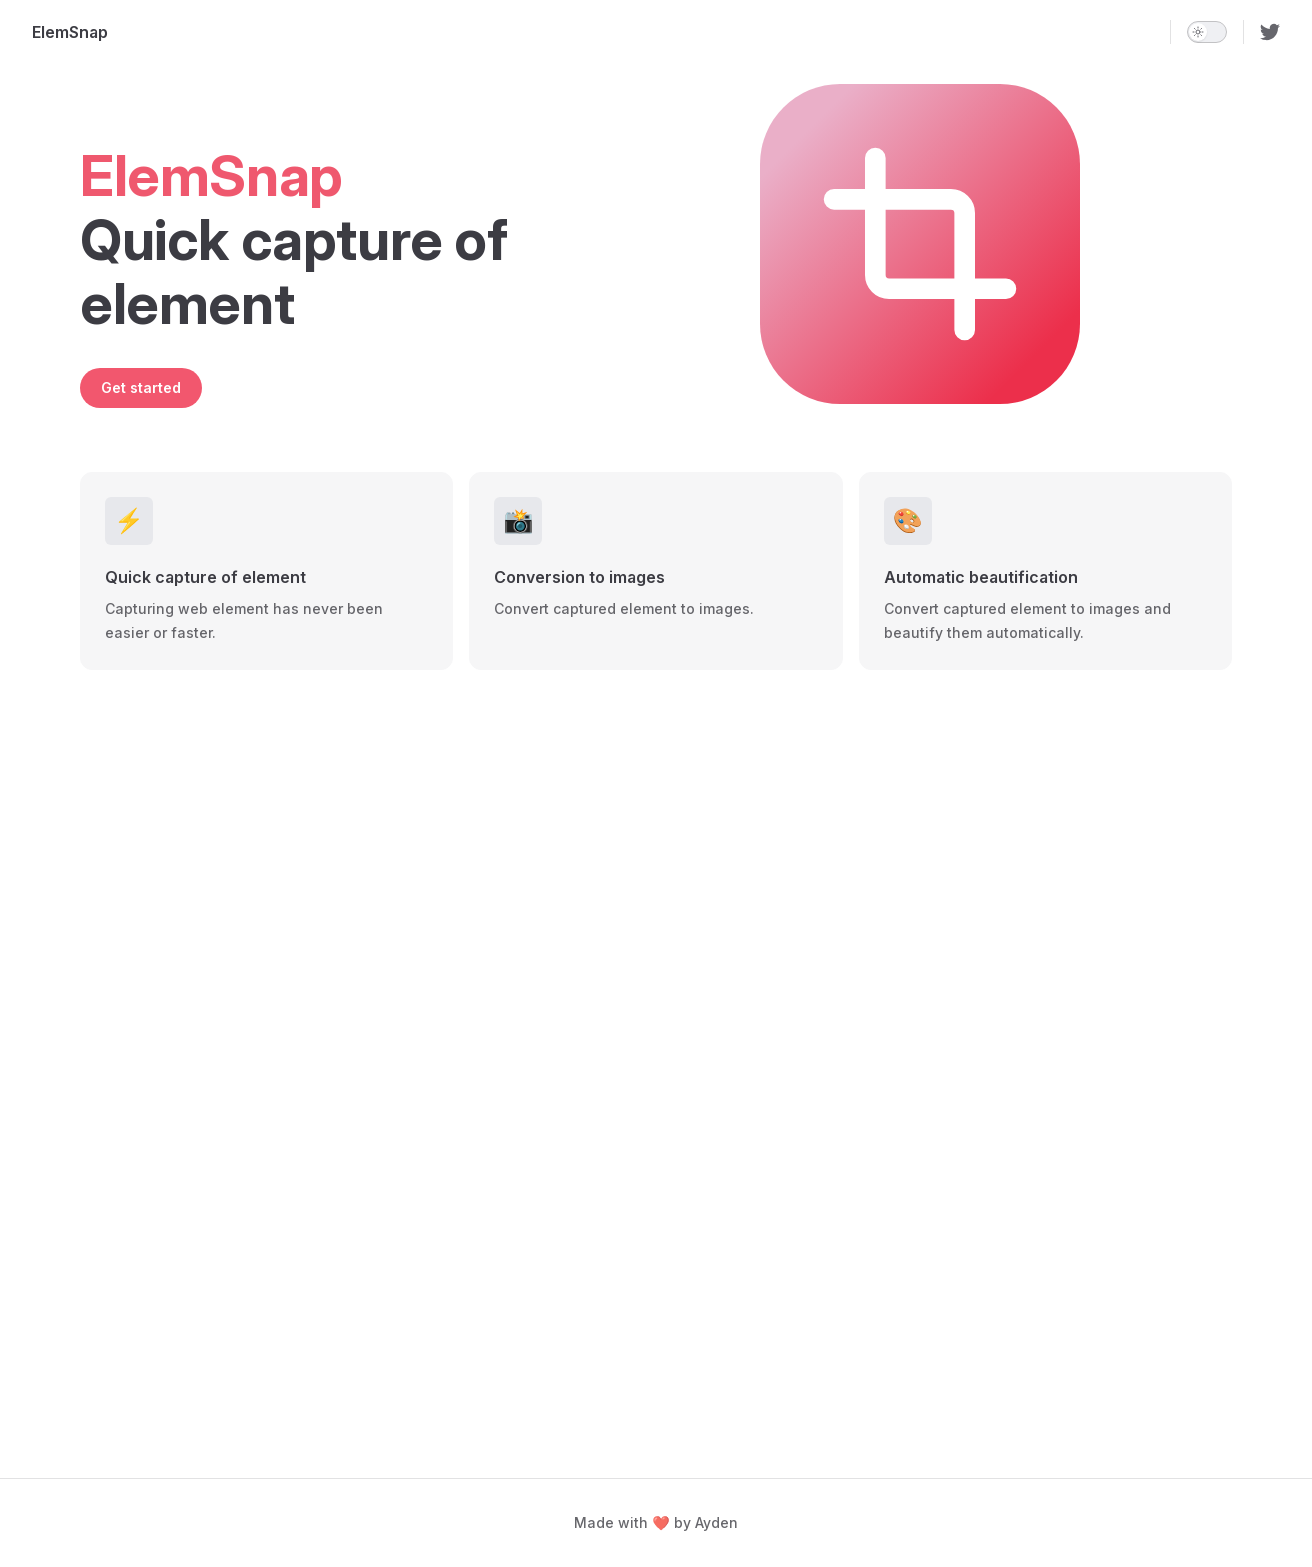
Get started (141, 387)
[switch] (1207, 32)
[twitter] (1270, 32)
